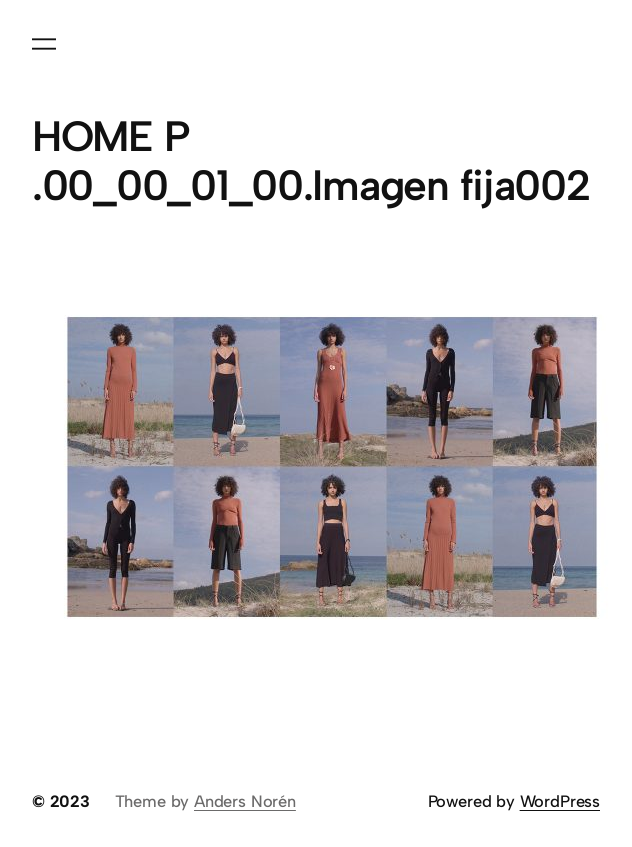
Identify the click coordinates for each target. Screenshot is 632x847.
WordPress (560, 801)
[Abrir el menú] (44, 44)
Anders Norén (245, 801)
